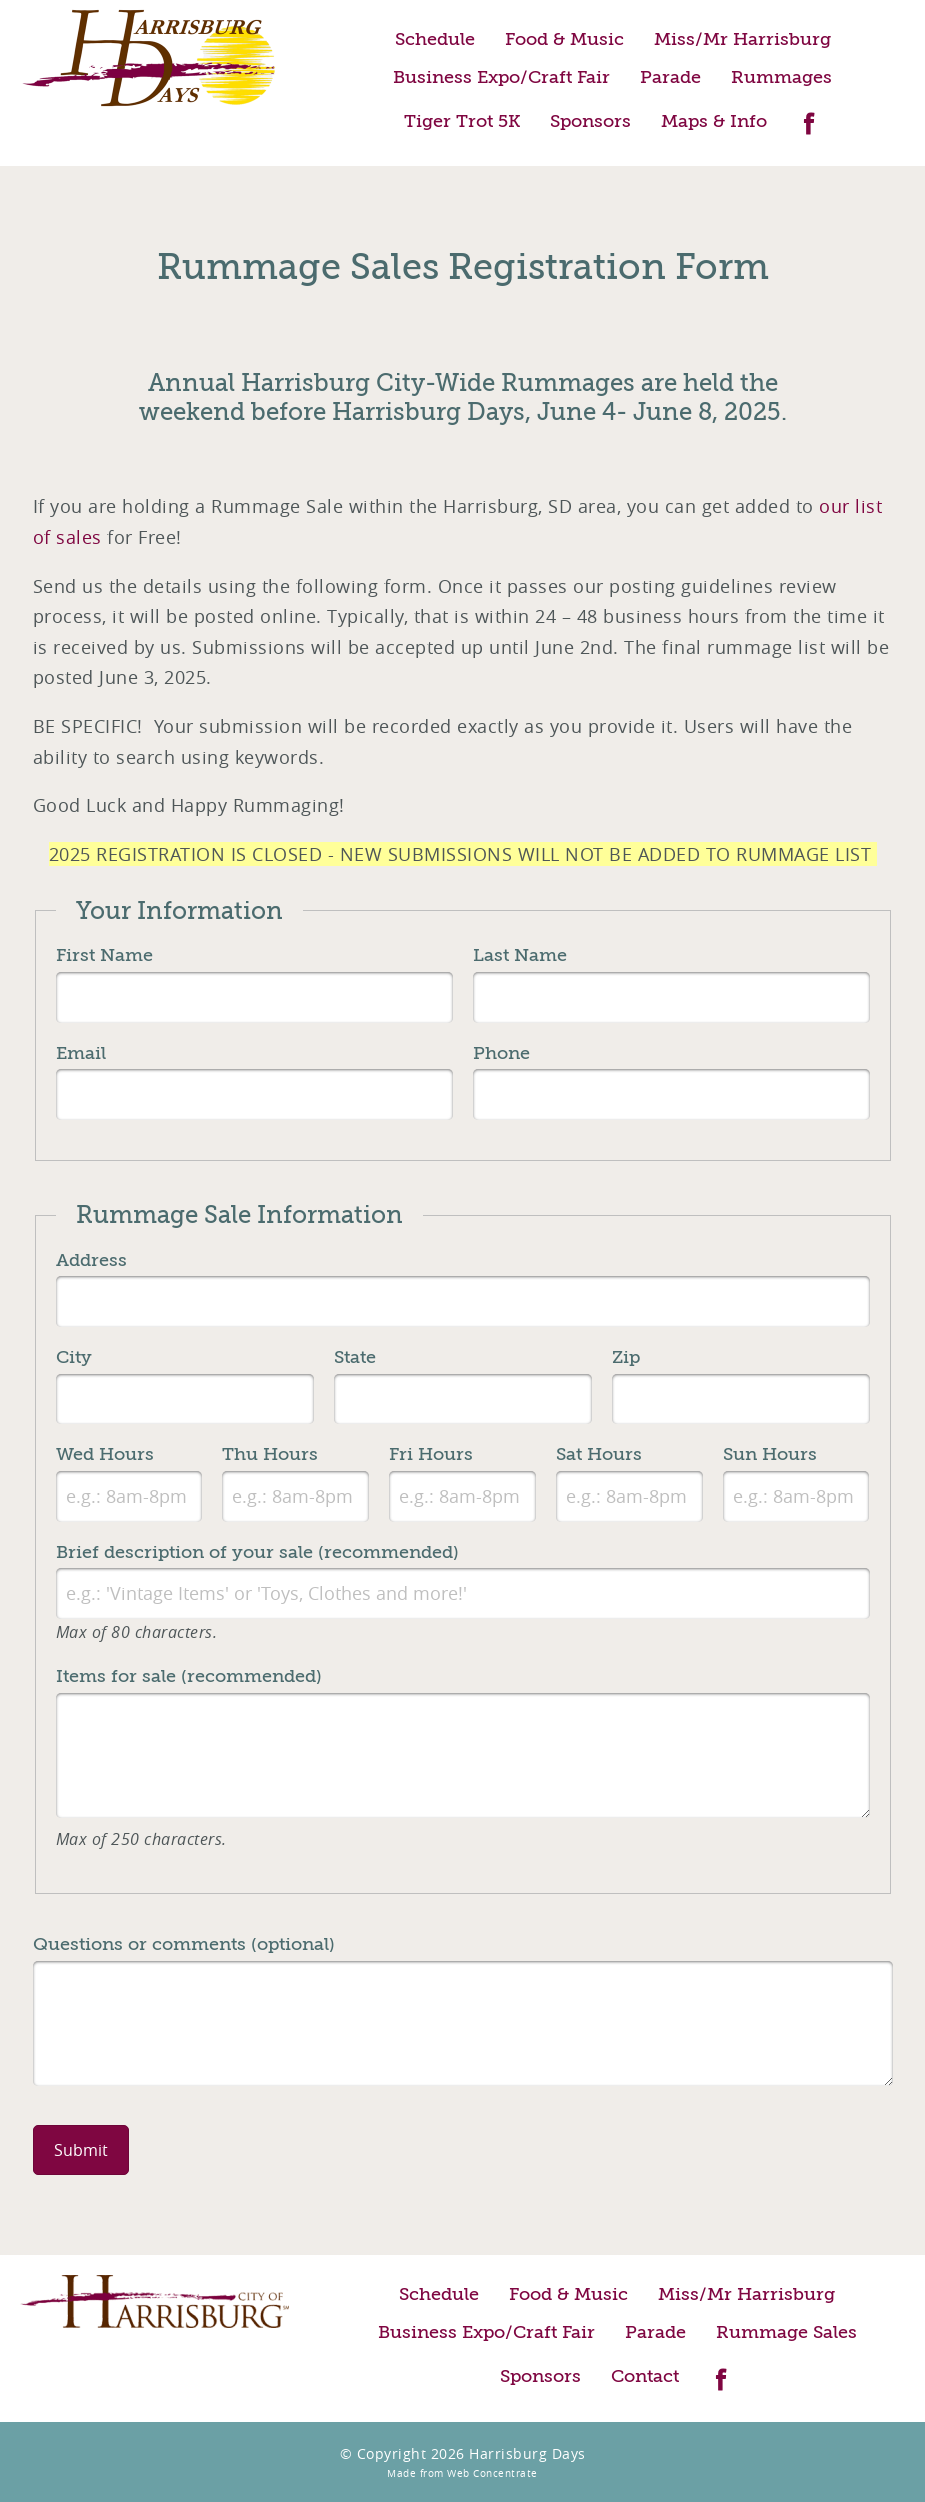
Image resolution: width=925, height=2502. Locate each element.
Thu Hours (270, 1454)
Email (81, 1053)
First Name (104, 955)
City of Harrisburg (154, 2301)
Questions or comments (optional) (184, 1944)
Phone (501, 1053)
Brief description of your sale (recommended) (257, 1552)
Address (91, 1260)
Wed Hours (105, 1454)
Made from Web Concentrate (462, 2473)
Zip (626, 1357)
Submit (81, 2150)
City (74, 1357)
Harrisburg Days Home (150, 58)
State (355, 1357)
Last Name (520, 955)
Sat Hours (599, 1454)
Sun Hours (770, 1454)
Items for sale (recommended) (189, 1676)
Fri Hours (431, 1454)
